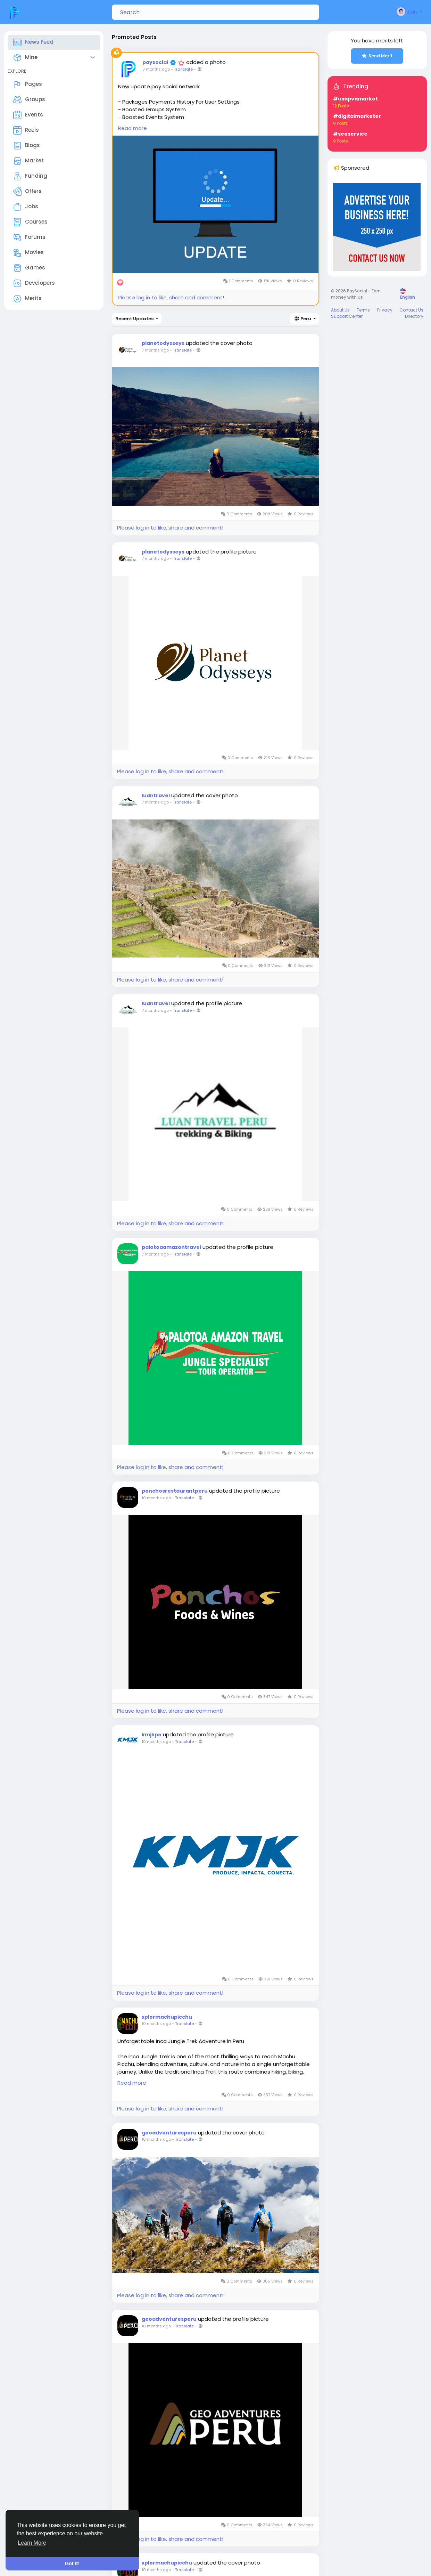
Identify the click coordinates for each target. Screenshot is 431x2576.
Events (28, 115)
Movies (28, 253)
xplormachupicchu (167, 2016)
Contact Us (411, 310)
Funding (30, 176)
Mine (25, 58)
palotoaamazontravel (171, 1247)
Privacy (384, 310)
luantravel (156, 795)
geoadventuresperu (169, 2132)
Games (29, 268)
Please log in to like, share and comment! (171, 297)
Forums (29, 237)
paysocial (155, 62)
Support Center (347, 316)
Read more (132, 128)
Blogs (26, 146)
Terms (363, 310)
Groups (29, 100)
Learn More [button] (32, 2543)
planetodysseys (163, 343)
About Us (340, 310)
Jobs (25, 207)
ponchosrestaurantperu (175, 1490)
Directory (414, 316)
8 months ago (156, 69)
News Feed (33, 42)
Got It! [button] (72, 2563)
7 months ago (155, 350)
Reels (26, 130)
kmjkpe (151, 1734)
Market (28, 161)
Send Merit (377, 56)
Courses (30, 222)
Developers (34, 283)
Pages (27, 84)
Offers (27, 191)
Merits (27, 298)
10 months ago (156, 1498)
